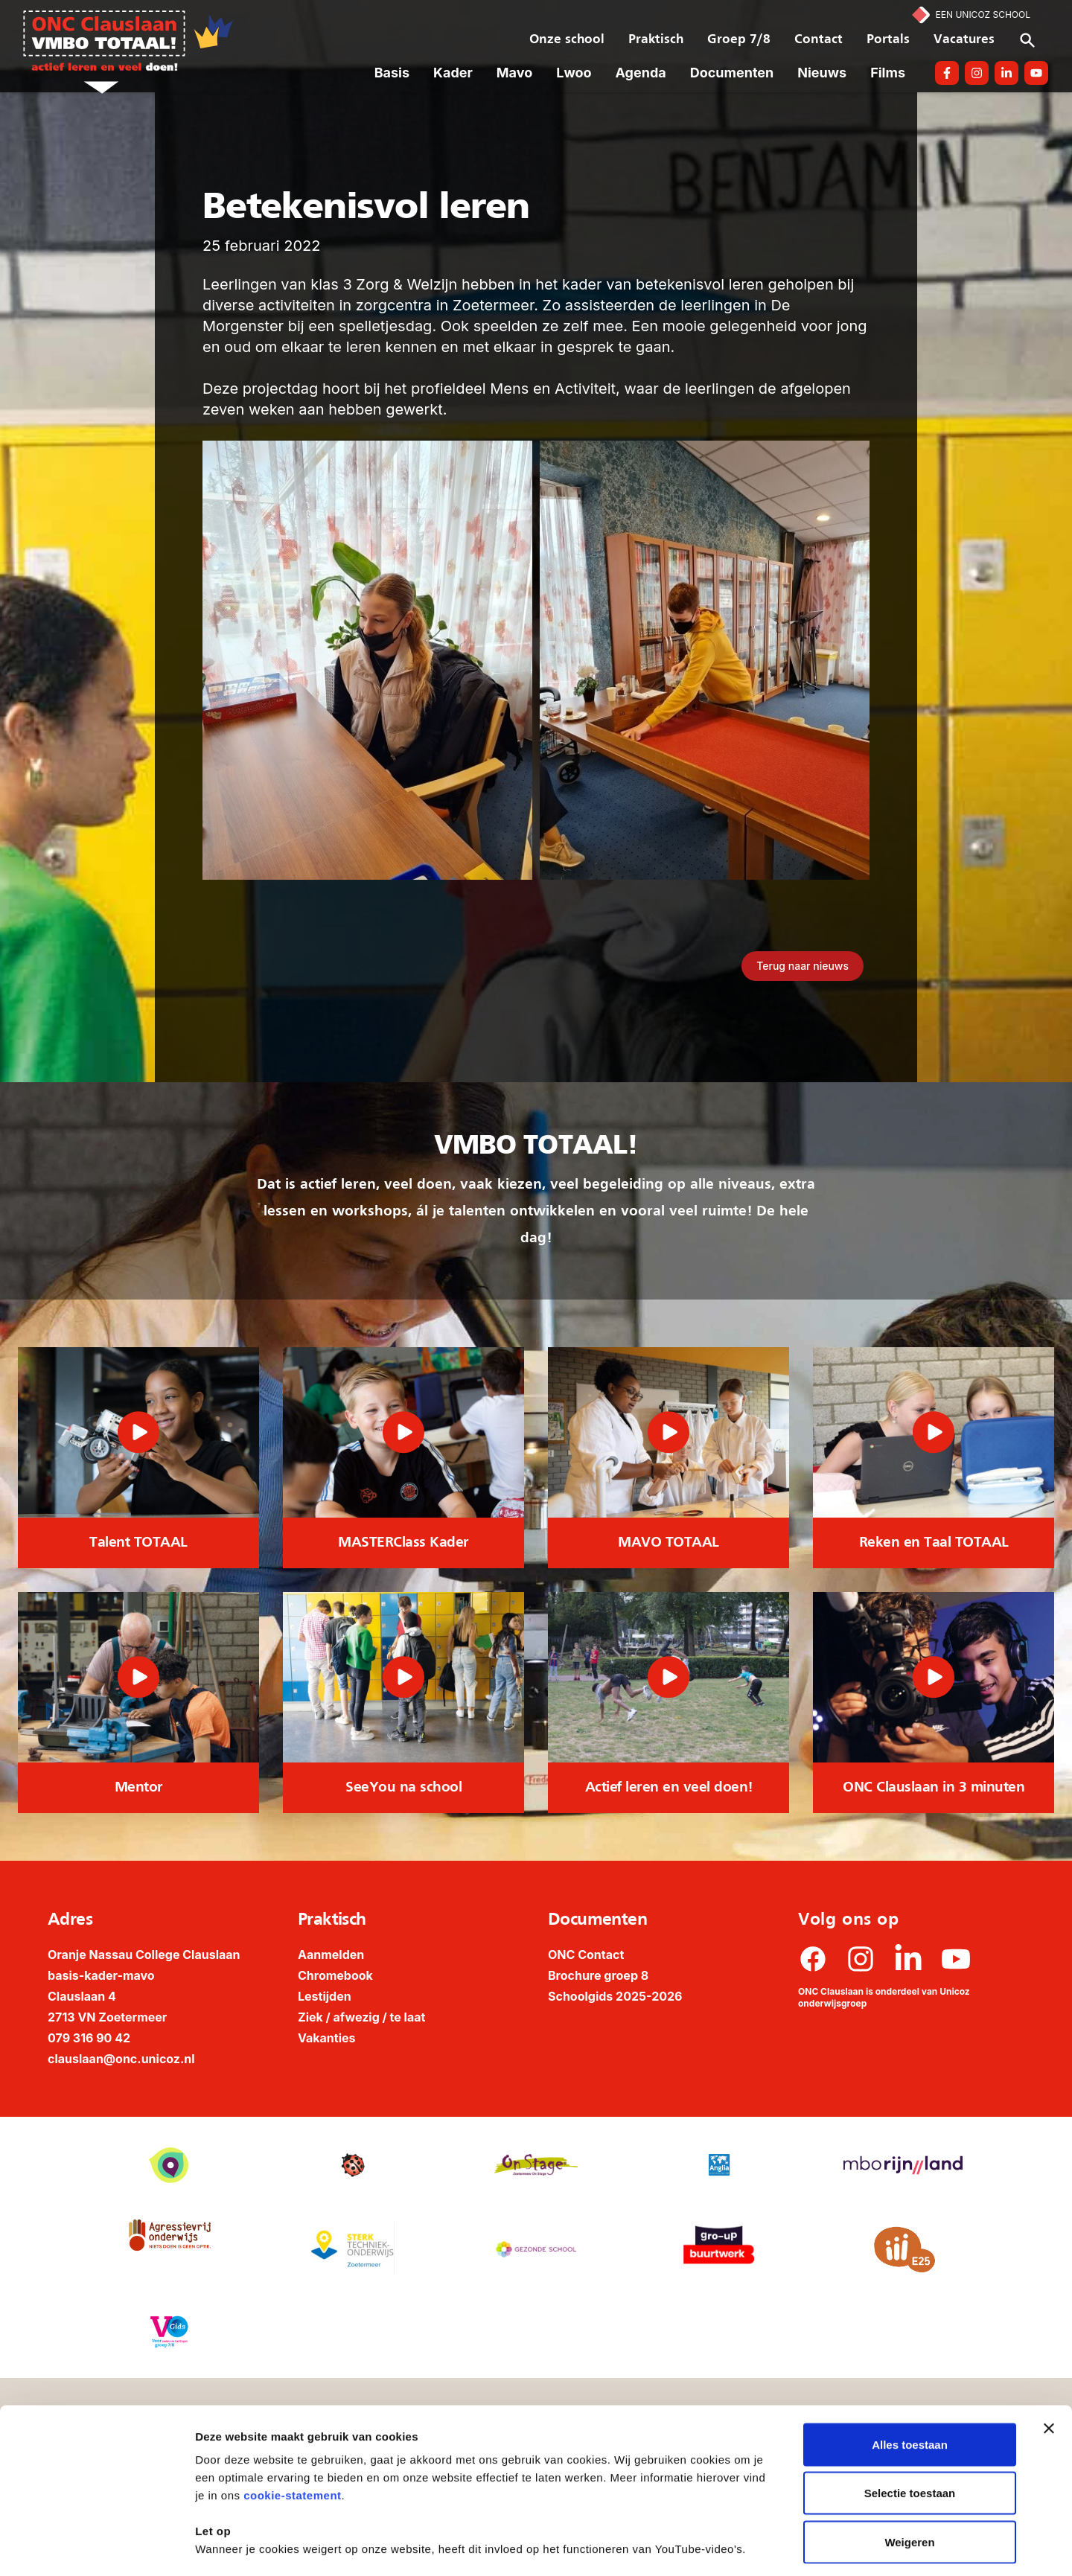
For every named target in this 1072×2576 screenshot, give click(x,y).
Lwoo (573, 72)
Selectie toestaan (910, 2429)
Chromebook (335, 1975)
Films (887, 72)
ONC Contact (586, 1954)
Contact (818, 39)
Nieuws (821, 72)
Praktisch (655, 39)
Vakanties (327, 2037)
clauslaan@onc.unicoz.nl (121, 2058)
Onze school (566, 39)
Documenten (732, 72)
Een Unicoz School (983, 14)
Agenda (641, 72)
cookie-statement (292, 2431)
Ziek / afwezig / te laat (361, 2017)
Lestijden (324, 1996)
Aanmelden (331, 1954)
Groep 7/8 (738, 39)
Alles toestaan (910, 2380)
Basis (391, 72)
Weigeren (909, 2478)
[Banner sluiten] (1049, 2364)
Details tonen (804, 2546)
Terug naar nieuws (802, 965)
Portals (888, 39)
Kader (453, 72)
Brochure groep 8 (598, 1975)
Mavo (514, 72)
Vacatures (964, 39)
